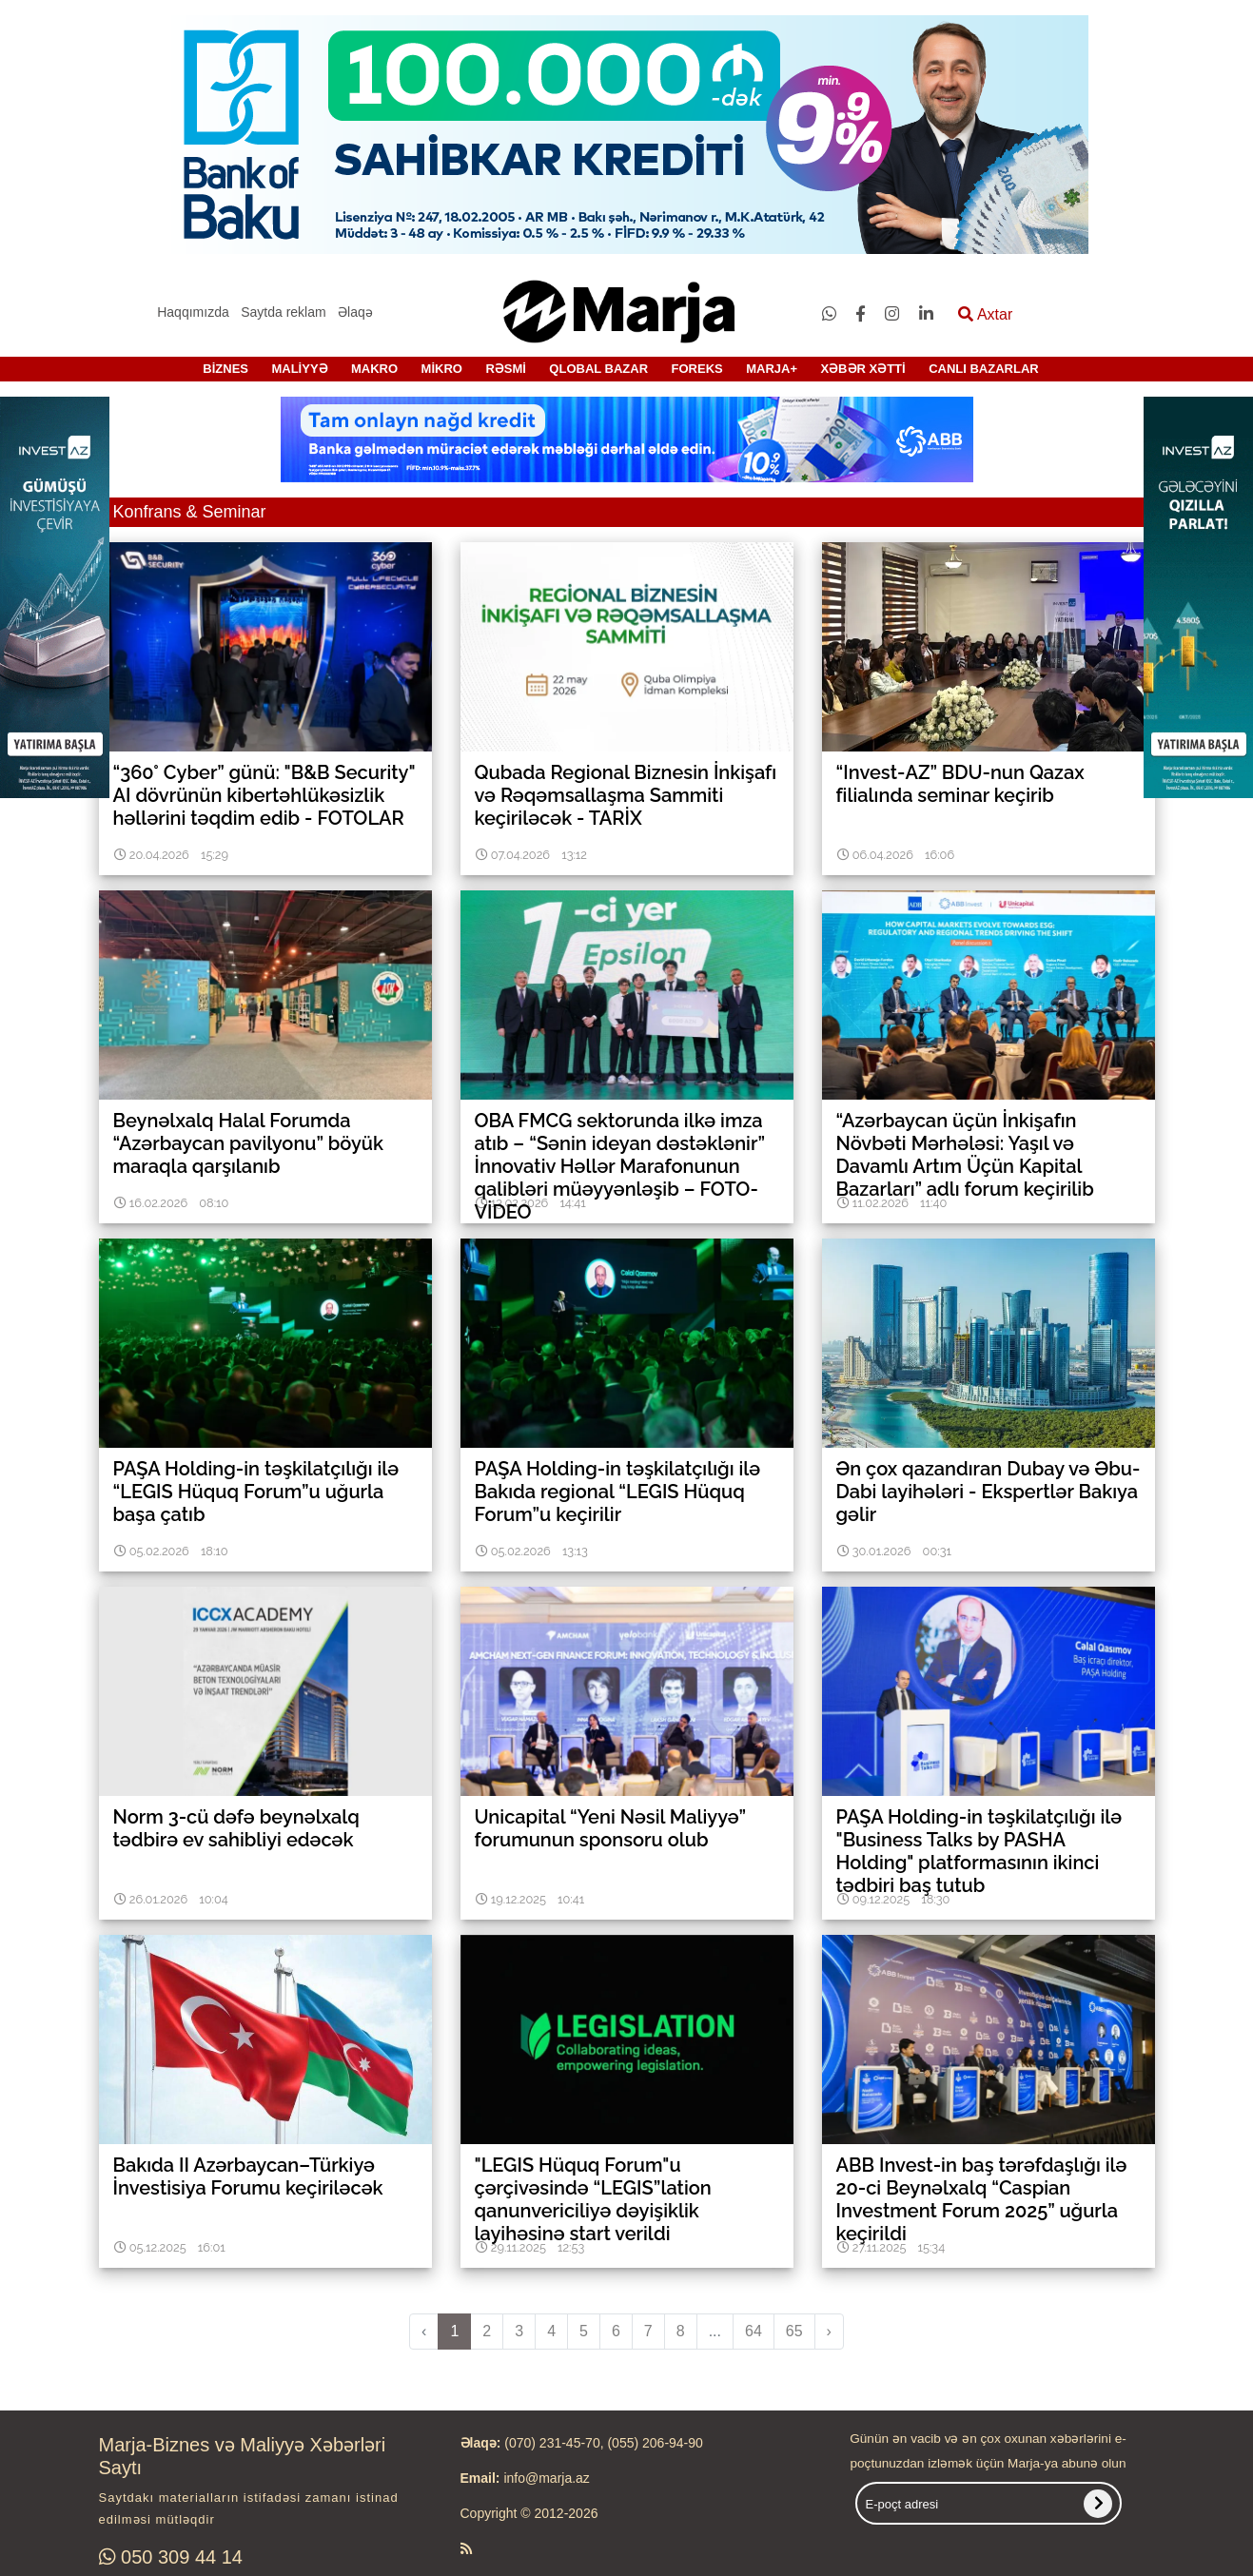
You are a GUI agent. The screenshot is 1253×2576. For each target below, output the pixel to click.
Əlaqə (355, 312)
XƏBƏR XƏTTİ (862, 368)
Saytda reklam (283, 312)
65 (794, 2331)
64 (753, 2331)
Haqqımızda (192, 312)
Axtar (985, 314)
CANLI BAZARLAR (984, 368)
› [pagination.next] (829, 2331)
